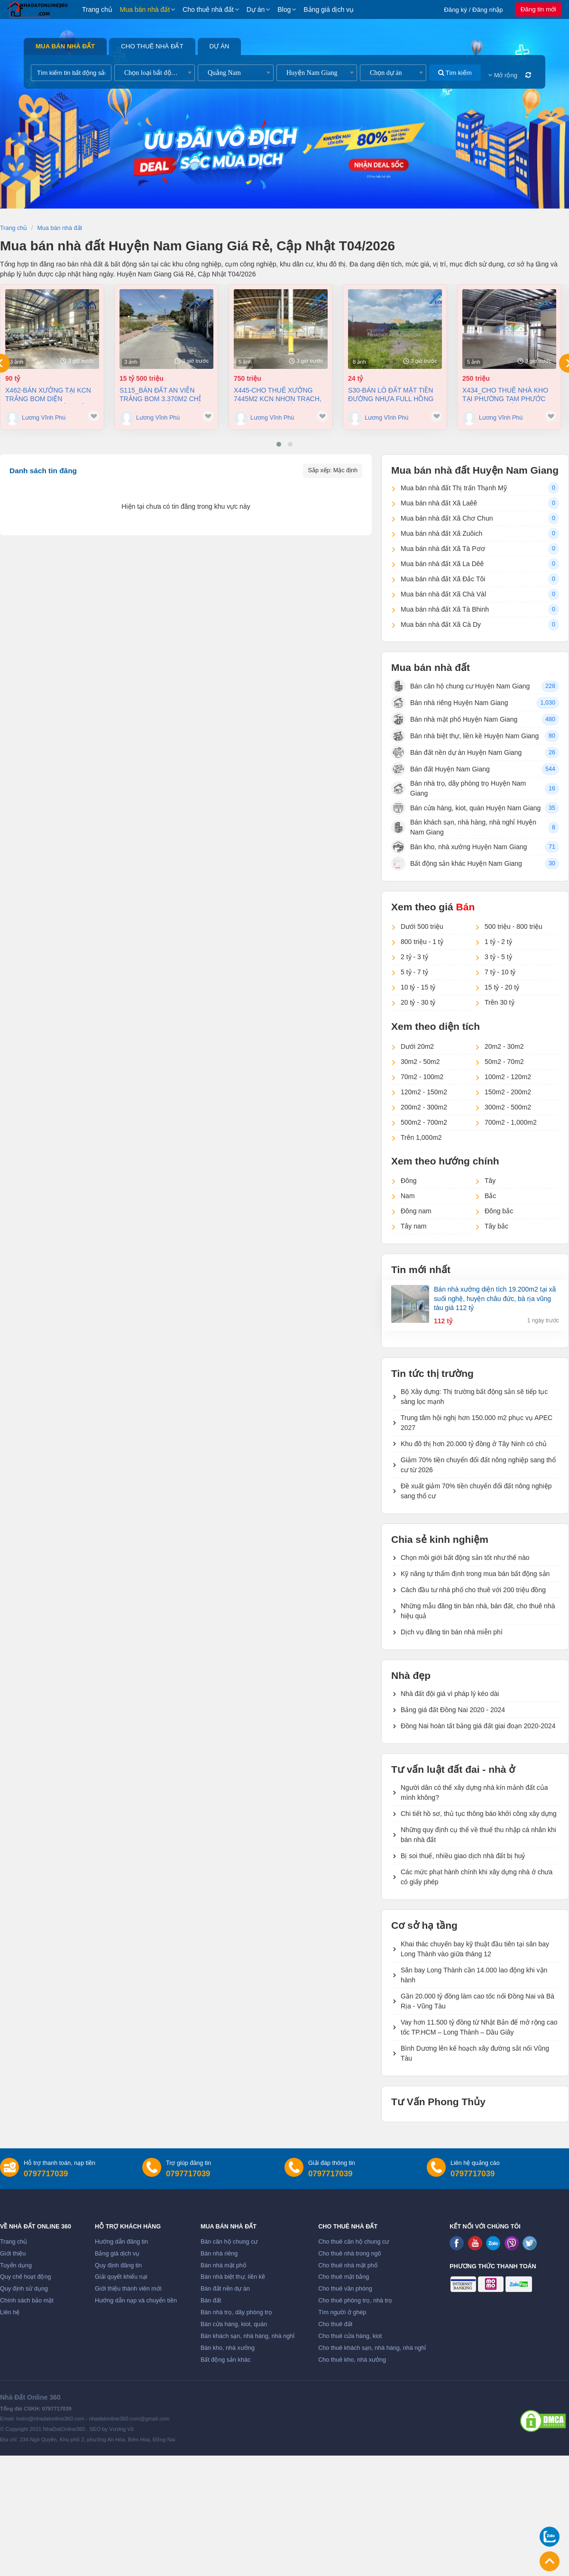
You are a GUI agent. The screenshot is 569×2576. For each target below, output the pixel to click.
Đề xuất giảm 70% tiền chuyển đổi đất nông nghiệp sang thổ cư (476, 1491)
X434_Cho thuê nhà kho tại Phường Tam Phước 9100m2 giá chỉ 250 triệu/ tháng (505, 394)
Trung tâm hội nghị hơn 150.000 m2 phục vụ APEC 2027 (476, 1422)
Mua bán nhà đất (145, 9)
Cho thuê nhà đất (208, 9)
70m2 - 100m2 (422, 1077)
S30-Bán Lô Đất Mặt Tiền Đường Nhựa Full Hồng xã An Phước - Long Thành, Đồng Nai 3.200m (390, 394)
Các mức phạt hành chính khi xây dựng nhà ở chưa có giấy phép (476, 1877)
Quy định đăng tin (118, 2265)
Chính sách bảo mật (27, 2300)
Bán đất (211, 2300)
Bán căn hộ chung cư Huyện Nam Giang (460, 686)
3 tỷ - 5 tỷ (498, 957)
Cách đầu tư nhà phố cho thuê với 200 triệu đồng (473, 1590)
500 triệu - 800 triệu (513, 926)
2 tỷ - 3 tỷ (414, 957)
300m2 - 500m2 (508, 1107)
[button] (278, 444)
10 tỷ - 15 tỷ (418, 987)
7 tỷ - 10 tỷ (500, 972)
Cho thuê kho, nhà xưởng (352, 2359)
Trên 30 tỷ (499, 1002)
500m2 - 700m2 (424, 1122)
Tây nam (413, 1226)
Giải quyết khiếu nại (121, 2276)
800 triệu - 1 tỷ (422, 941)
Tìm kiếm (455, 72)
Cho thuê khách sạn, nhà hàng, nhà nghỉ (372, 2348)
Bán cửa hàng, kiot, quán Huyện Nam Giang (466, 808)
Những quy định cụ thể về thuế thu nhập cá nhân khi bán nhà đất (478, 1834)
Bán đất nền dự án (225, 2288)
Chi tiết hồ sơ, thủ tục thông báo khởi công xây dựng (479, 1813)
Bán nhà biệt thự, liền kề (233, 2276)
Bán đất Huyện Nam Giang (440, 769)
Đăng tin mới (538, 9)
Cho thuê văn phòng (345, 2288)
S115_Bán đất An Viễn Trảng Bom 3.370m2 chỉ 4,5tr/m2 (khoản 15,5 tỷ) (160, 394)
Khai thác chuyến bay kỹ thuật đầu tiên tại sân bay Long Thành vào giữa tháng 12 (475, 1949)
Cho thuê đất (335, 2324)
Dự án (256, 9)
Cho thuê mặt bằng (343, 2276)
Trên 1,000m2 (421, 1137)
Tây (490, 1180)
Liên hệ (9, 2312)
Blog (284, 9)
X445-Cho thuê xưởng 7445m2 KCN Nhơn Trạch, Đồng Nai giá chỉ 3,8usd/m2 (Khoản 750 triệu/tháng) (277, 394)
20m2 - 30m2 (504, 1046)
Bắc (490, 1196)
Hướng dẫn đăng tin (121, 2241)
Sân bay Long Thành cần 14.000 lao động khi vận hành (474, 1975)
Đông (408, 1180)
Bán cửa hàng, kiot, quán (234, 2324)
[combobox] (154, 72)
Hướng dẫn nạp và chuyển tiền (136, 2300)
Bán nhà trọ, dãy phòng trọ (236, 2312)
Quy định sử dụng (24, 2288)
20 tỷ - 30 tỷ (418, 1002)
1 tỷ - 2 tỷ (498, 941)
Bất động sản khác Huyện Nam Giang (456, 863)
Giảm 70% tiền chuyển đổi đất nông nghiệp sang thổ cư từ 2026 (478, 1465)
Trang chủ (97, 9)
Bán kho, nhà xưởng (228, 2348)
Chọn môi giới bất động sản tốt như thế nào (465, 1557)
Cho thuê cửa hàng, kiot (350, 2336)
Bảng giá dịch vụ (328, 9)
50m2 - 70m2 (504, 1061)
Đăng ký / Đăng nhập (473, 9)
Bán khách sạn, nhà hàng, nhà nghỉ (247, 2336)
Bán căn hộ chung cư (229, 2241)
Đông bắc (499, 1211)
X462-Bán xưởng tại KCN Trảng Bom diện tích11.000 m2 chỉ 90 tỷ (48, 394)
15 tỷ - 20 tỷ (502, 987)
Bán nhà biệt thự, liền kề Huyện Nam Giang (465, 736)
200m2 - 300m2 (424, 1107)
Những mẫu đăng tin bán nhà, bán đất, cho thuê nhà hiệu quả (478, 1611)
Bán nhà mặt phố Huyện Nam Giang (454, 719)
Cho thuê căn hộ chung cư (353, 2241)
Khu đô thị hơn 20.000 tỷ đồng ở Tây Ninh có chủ (474, 1444)
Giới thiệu (13, 2253)
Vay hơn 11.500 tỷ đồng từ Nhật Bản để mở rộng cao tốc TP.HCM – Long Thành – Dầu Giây (479, 2027)
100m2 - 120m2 (508, 1077)
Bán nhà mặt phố (224, 2265)
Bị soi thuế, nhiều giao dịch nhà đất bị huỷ (463, 1856)
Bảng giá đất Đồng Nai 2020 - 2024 (453, 1710)
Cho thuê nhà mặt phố (348, 2265)
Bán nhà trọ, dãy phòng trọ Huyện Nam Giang (458, 788)
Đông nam (416, 1211)
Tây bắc (496, 1226)
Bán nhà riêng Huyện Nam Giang (449, 703)
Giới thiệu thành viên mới (128, 2288)
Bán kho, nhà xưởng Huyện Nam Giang (459, 847)
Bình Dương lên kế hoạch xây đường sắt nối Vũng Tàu (475, 2053)
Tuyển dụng (16, 2265)
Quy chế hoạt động (25, 2276)
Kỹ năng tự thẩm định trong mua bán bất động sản (475, 1573)
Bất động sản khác (225, 2359)
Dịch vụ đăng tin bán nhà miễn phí (452, 1632)
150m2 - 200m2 (508, 1092)
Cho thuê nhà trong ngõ (349, 2253)
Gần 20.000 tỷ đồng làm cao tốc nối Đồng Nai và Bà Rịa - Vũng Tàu (477, 2001)
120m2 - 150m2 (424, 1092)
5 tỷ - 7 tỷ (414, 972)
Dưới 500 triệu (422, 926)
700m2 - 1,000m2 (511, 1122)
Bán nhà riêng (219, 2253)
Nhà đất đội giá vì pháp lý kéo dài (450, 1693)
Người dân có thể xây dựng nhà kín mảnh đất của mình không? (474, 1792)
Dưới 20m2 (417, 1046)
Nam (408, 1196)
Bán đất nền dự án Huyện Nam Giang (456, 752)
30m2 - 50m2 (420, 1061)
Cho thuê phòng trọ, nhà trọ (355, 2300)
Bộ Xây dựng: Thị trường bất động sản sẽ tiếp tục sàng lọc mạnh (474, 1396)
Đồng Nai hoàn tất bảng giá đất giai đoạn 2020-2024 (478, 1726)
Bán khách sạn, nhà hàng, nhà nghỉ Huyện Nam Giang (463, 827)
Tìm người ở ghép (342, 2312)
